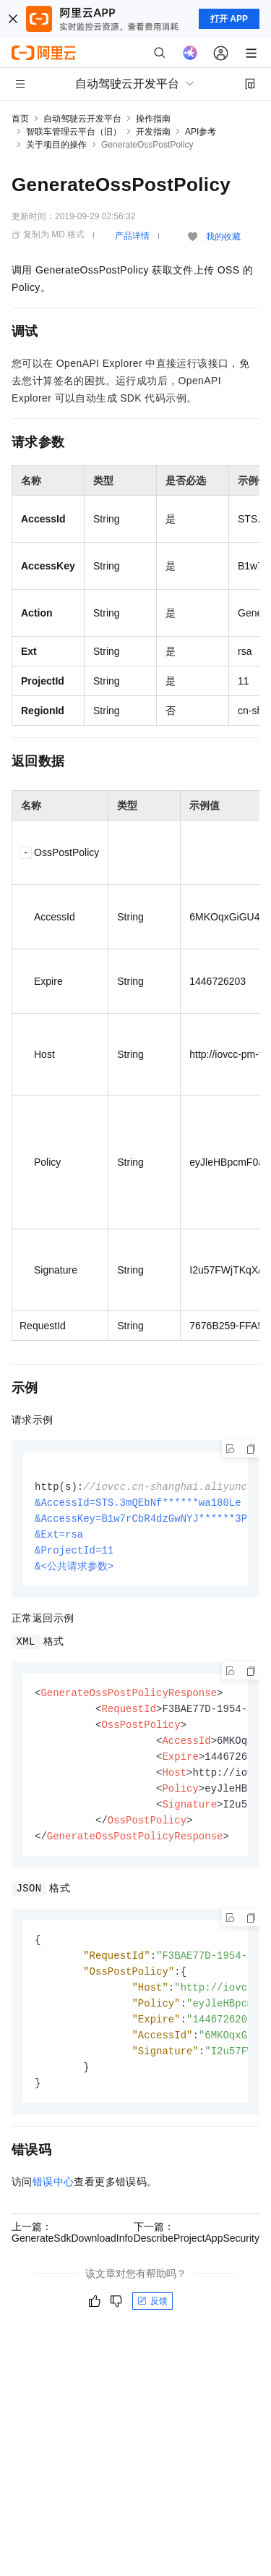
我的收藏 (223, 237)
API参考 (200, 132)
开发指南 (153, 132)
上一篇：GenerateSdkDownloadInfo (72, 2251)
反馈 (152, 2321)
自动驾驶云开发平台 (82, 119)
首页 (20, 119)
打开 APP (229, 19)
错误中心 (53, 2201)
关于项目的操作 (56, 145)
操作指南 (153, 119)
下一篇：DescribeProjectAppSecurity (196, 2251)
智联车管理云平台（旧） (73, 132)
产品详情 (132, 236)
